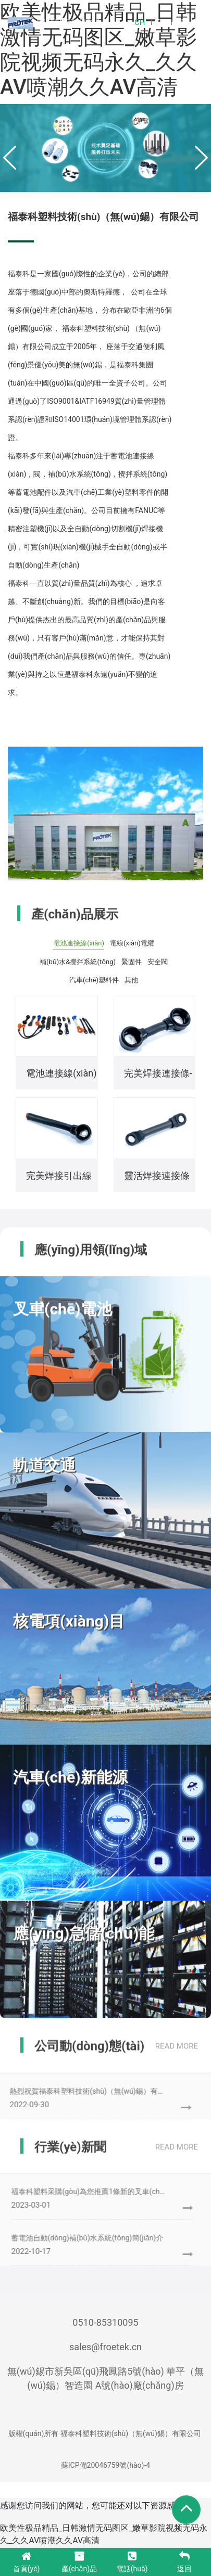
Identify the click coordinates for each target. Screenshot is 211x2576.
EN (160, 22)
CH (139, 22)
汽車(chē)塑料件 (94, 980)
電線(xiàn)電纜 (132, 943)
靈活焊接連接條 (157, 1175)
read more (176, 2049)
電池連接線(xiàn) (78, 943)
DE (180, 22)
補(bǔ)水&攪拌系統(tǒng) (78, 962)
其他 (131, 980)
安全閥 (157, 962)
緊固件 (131, 962)
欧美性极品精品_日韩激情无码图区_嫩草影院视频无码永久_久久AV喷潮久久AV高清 (98, 49)
